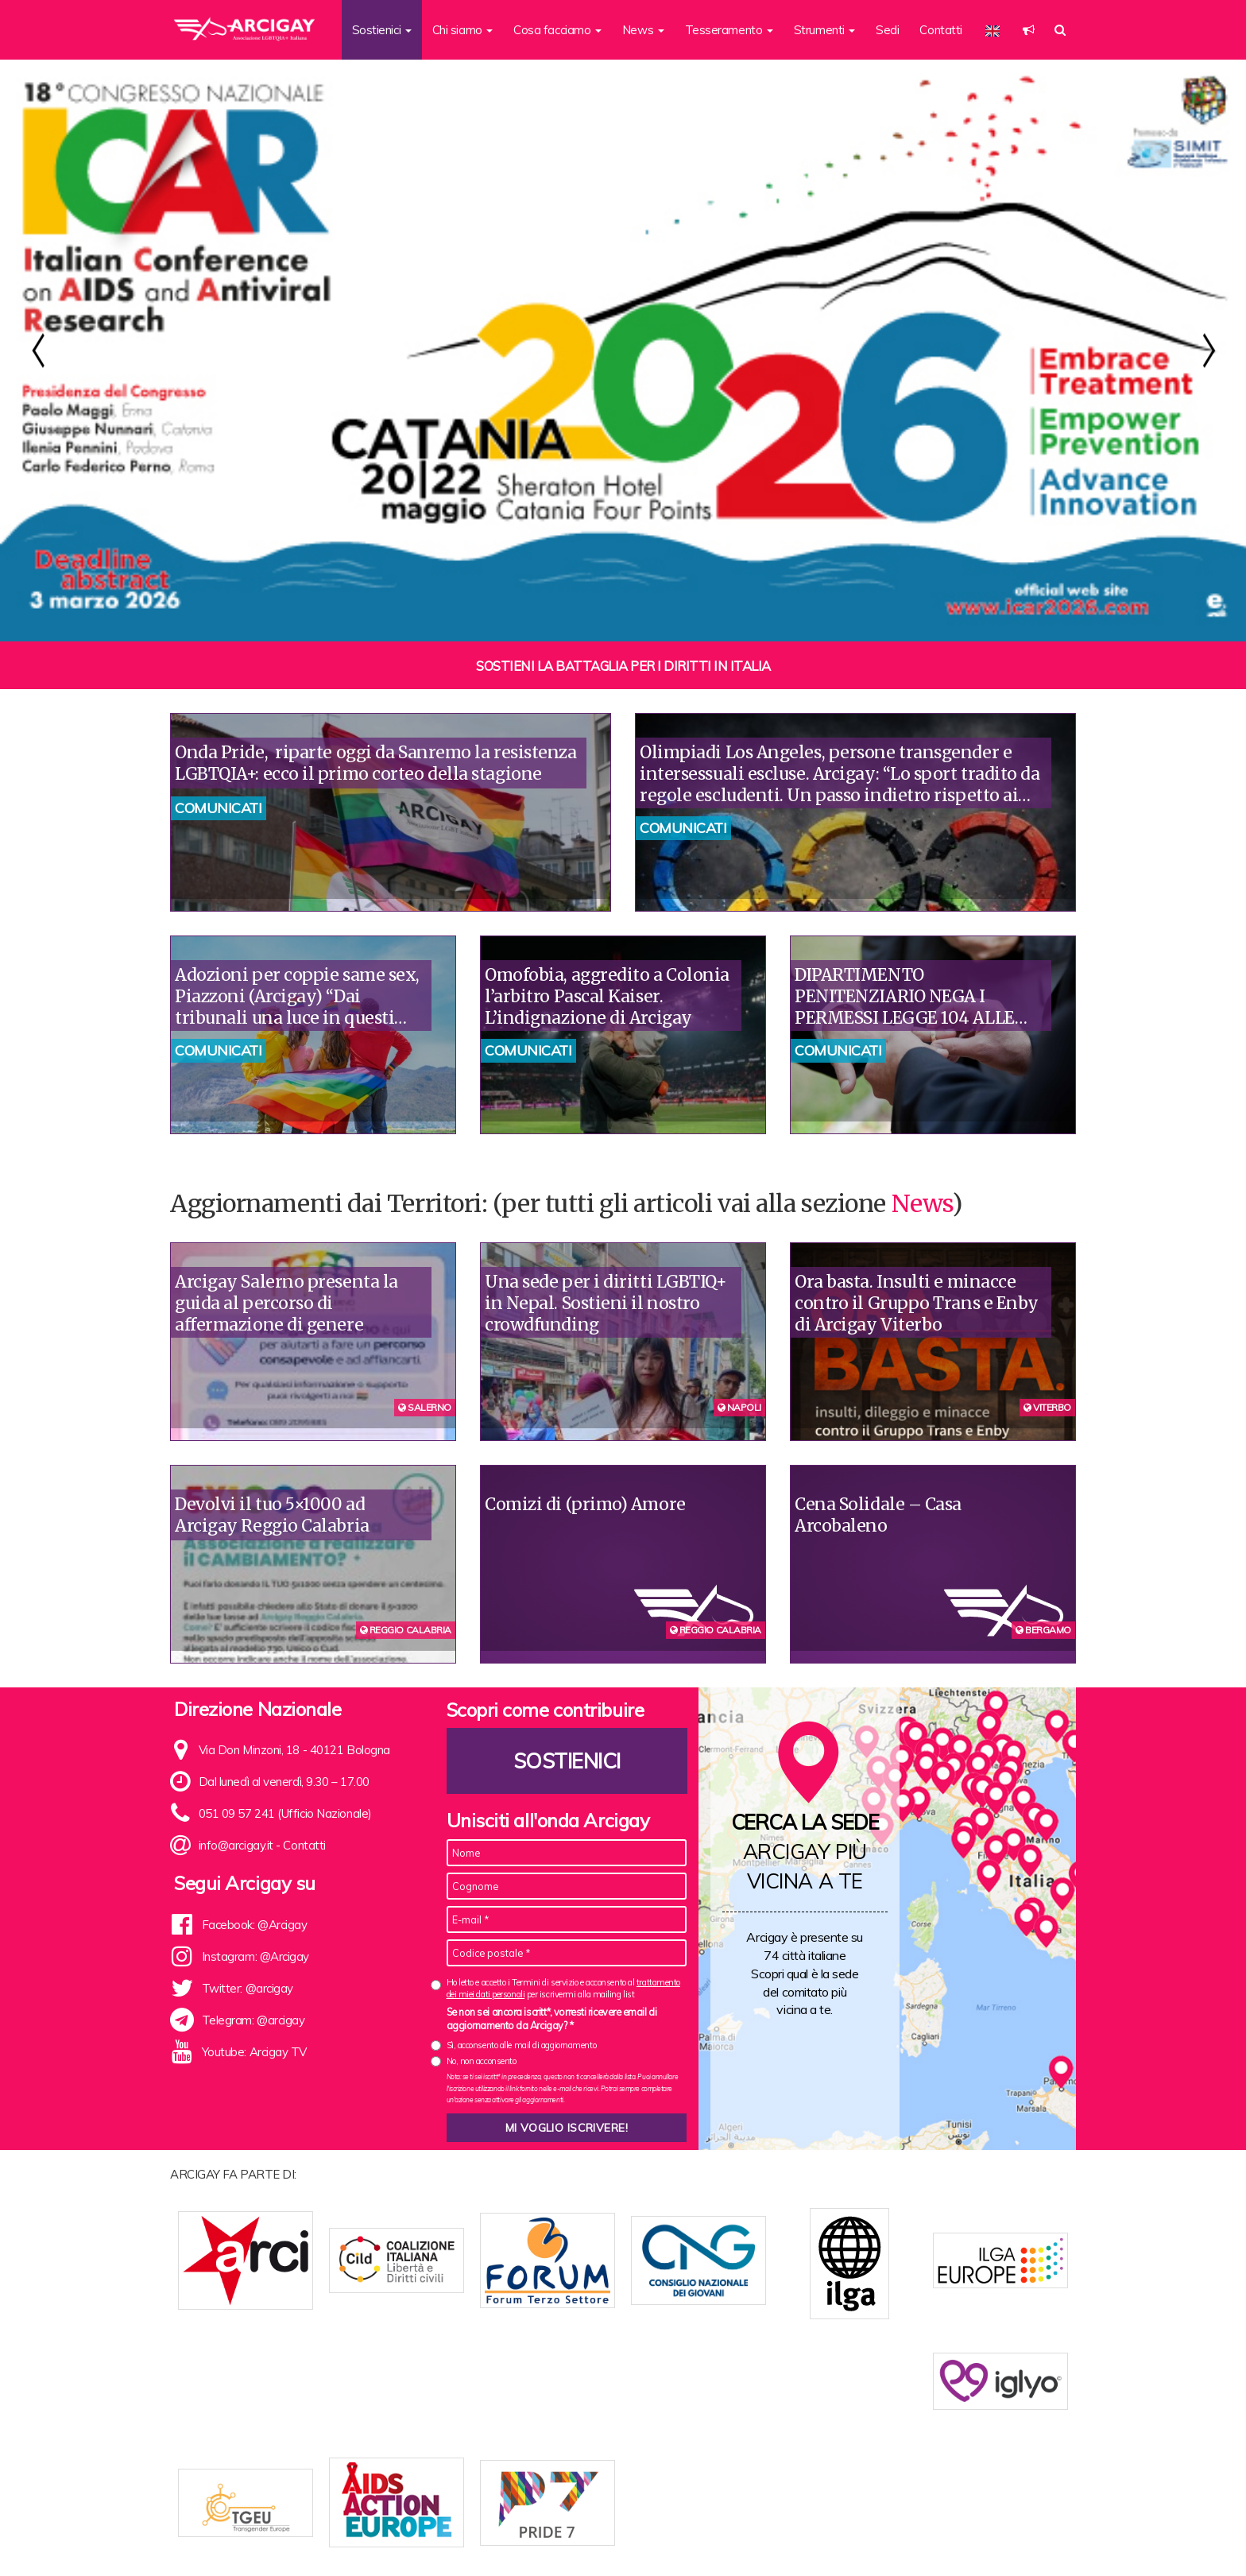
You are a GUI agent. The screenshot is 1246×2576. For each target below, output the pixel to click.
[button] (1028, 30)
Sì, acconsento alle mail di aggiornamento (522, 2045)
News (922, 1203)
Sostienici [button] (382, 29)
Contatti (940, 29)
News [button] (643, 29)
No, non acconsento (482, 2061)
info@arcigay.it (236, 1845)
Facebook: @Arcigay (255, 1924)
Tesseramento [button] (729, 29)
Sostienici (567, 1761)
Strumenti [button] (825, 29)
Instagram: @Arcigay (255, 1956)
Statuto (474, 2538)
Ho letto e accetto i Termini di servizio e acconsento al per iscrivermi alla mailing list (563, 1988)
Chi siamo (420, 2538)
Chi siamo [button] (462, 29)
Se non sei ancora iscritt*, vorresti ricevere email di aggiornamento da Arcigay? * (552, 2018)
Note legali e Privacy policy (995, 2538)
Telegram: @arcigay (253, 2020)
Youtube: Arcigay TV (254, 2051)
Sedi (887, 29)
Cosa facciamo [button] (557, 29)
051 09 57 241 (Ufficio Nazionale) (285, 1813)
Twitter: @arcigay (247, 1988)
